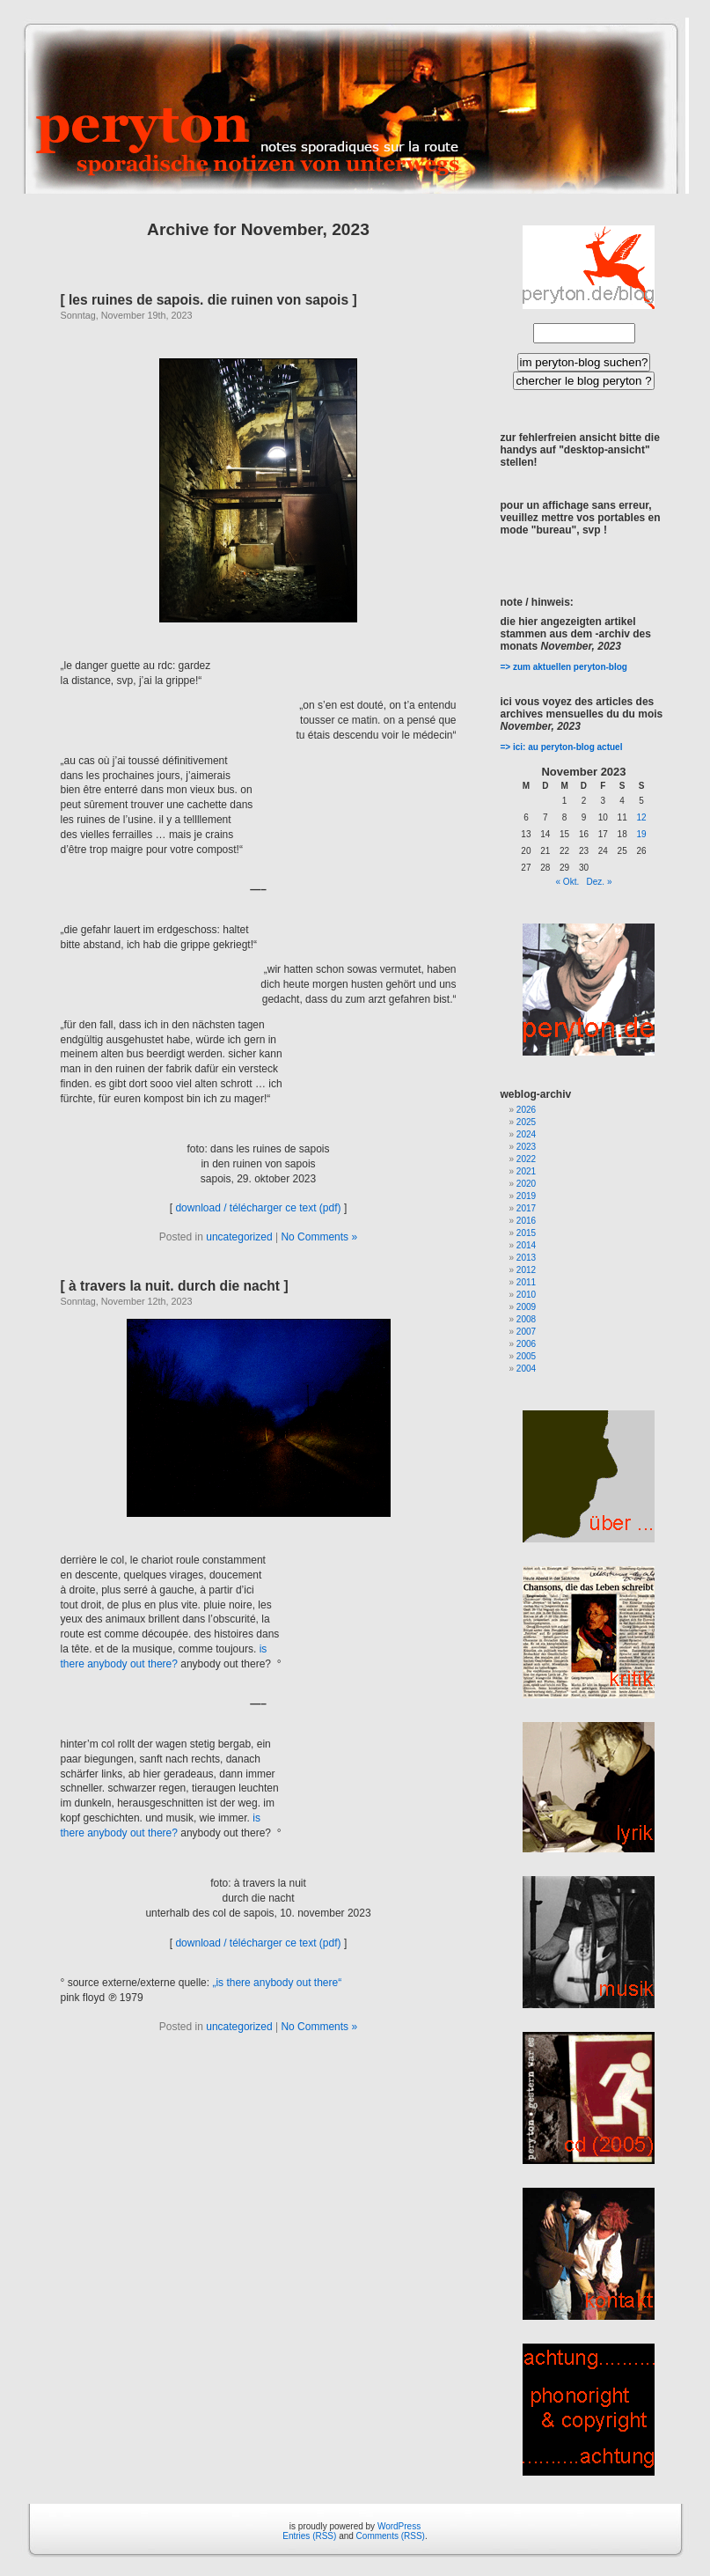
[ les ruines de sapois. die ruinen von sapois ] (209, 299)
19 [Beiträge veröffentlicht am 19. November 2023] (641, 834)
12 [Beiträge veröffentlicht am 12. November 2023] (641, 817)
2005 (526, 1356)
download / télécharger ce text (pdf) (257, 1208)
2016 (526, 1220)
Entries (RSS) (309, 2536)
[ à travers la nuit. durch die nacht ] (175, 1285)
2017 (526, 1208)
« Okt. (568, 882)
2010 (526, 1294)
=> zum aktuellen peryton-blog (564, 667)
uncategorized (239, 1237)
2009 (526, 1307)
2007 (526, 1331)
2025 (526, 1122)
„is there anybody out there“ (276, 1982)
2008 (526, 1319)
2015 (526, 1233)
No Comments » (319, 1237)
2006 (526, 1344)
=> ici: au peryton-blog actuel (562, 747)
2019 (526, 1196)
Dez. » (599, 882)
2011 (526, 1282)
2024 (526, 1134)
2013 (526, 1257)
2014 (526, 1245)
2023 (526, 1147)
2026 (526, 1110)
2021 (526, 1171)
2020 (526, 1184)
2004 (526, 1368)
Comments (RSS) (390, 2536)
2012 (526, 1270)
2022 (526, 1159)
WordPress (399, 2526)
